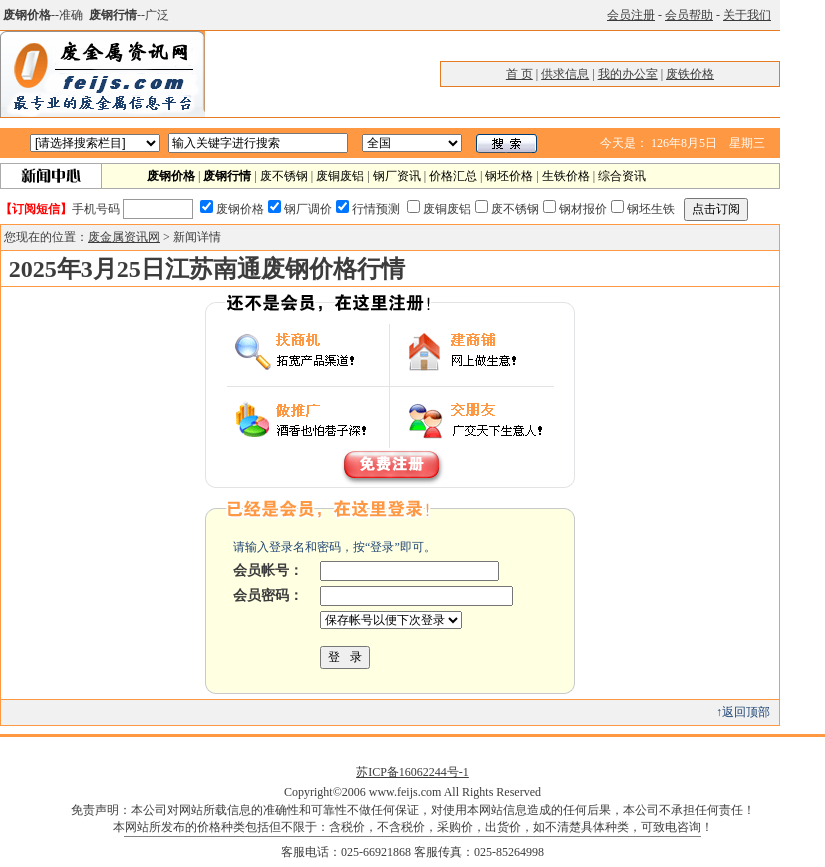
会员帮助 (689, 15)
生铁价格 (566, 176)
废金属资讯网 (124, 237)
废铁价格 (690, 74)
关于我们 (747, 15)
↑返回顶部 (743, 712)
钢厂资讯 (397, 176)
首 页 (519, 74)
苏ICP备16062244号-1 (412, 772)
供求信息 (565, 74)
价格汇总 (453, 176)
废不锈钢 (284, 176)
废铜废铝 (340, 176)
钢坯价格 (509, 176)
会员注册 (631, 15)
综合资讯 (622, 176)
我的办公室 (628, 74)
